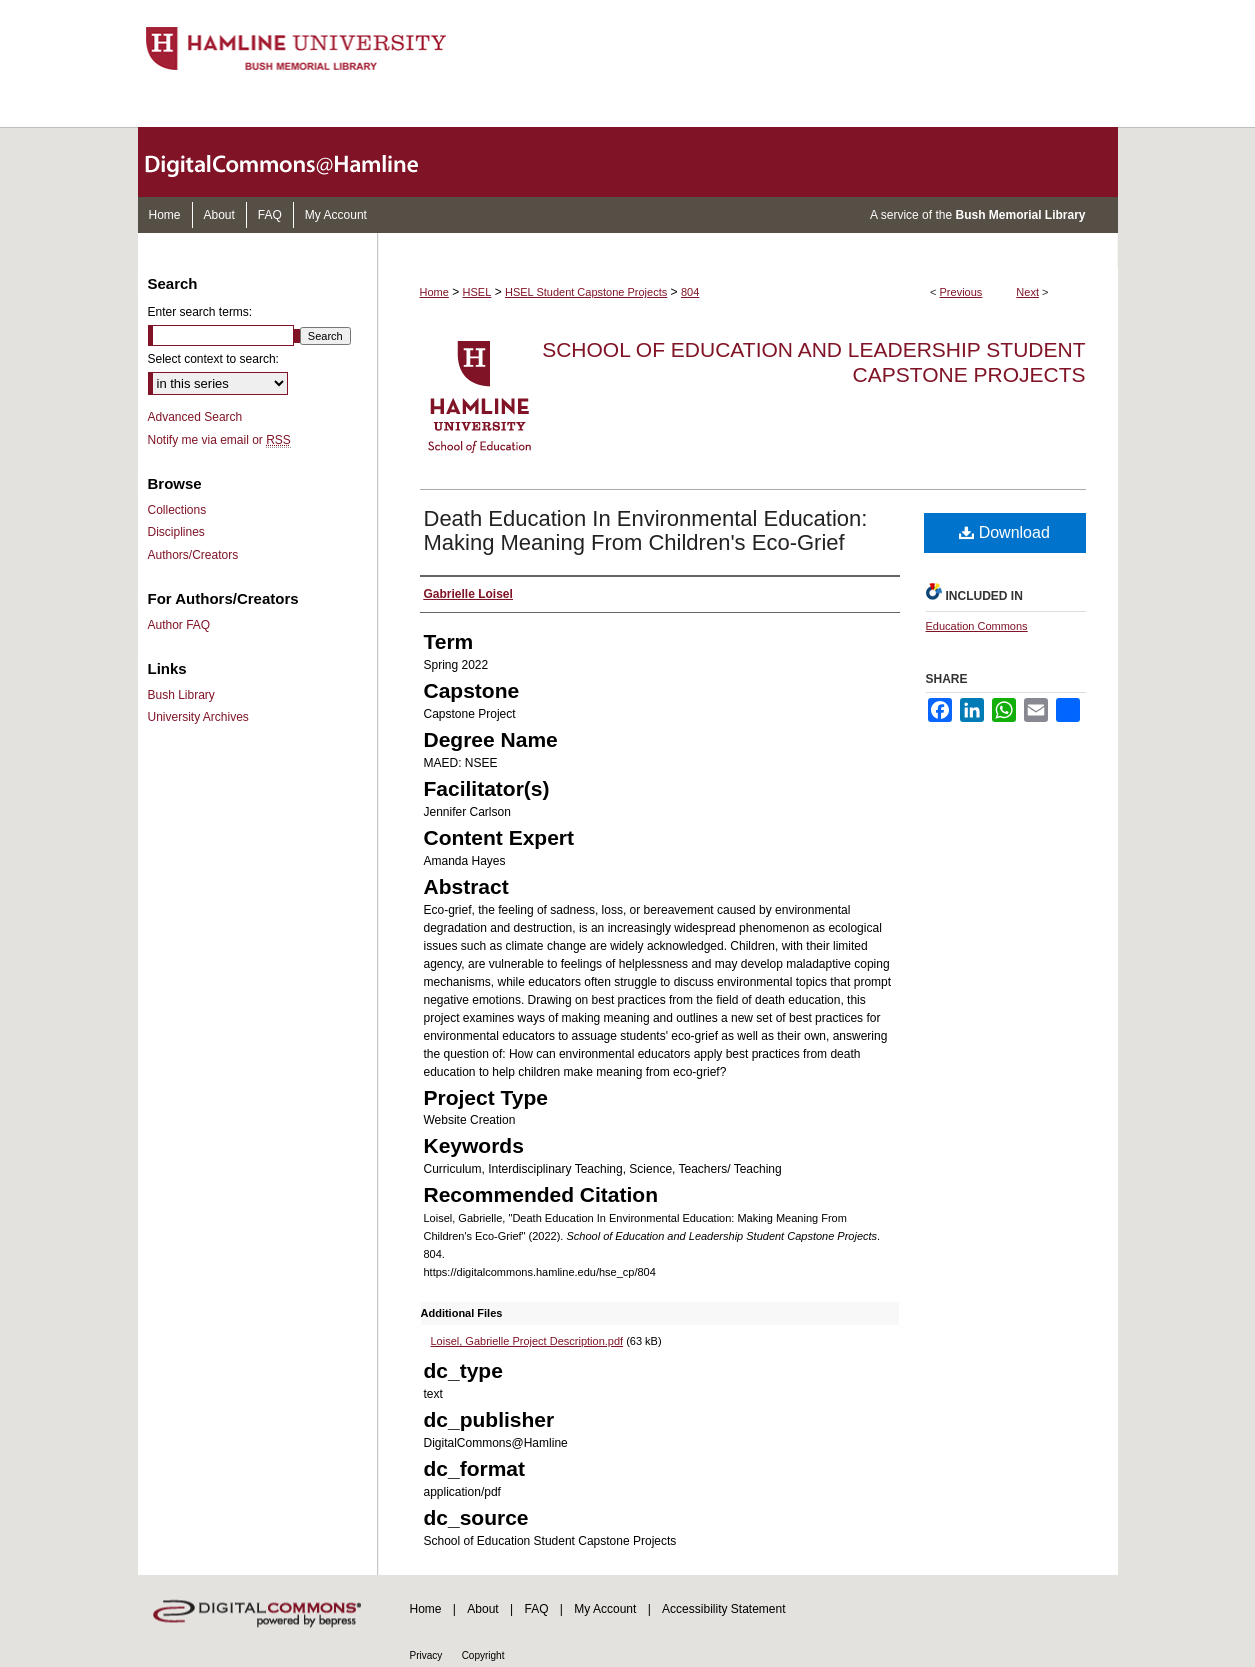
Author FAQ (179, 625)
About (482, 1609)
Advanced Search (195, 417)
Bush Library (181, 695)
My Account (605, 1609)
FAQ (536, 1609)
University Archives (198, 717)
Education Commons (977, 626)
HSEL (477, 292)
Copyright (483, 1655)
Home (434, 292)
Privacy (426, 1655)
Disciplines (176, 532)
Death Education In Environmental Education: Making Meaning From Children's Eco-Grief (646, 530)
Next (1027, 292)
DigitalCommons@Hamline (298, 162)
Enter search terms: (200, 312)
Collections (177, 510)
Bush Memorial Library (1020, 215)
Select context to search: (213, 359)
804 (690, 292)
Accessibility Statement (723, 1609)
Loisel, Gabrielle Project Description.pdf (527, 1341)
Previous (961, 292)
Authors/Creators (193, 555)
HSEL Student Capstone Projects (586, 292)
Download (1004, 532)
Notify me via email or (219, 440)
